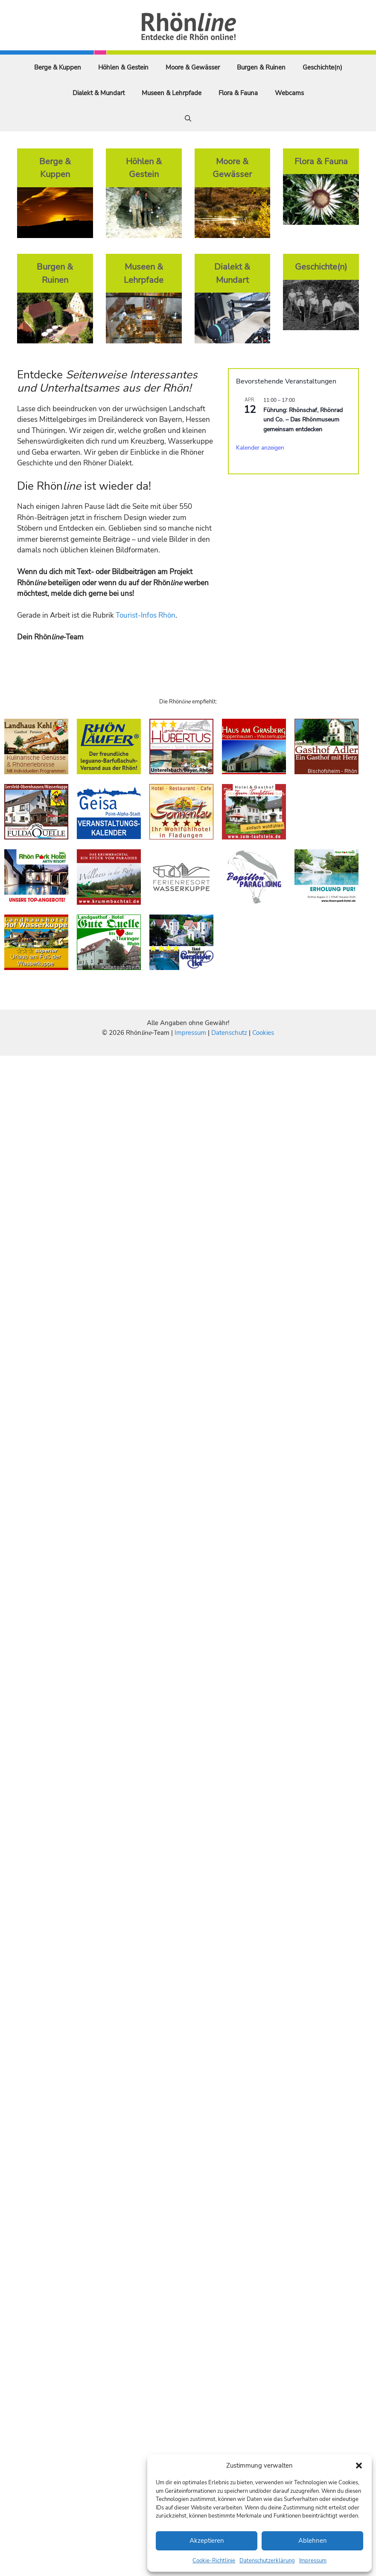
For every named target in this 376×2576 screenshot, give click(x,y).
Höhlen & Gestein (123, 67)
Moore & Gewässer (193, 67)
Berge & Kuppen (57, 67)
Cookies (263, 1032)
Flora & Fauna (238, 93)
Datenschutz (229, 1032)
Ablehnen (312, 2540)
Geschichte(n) (322, 67)
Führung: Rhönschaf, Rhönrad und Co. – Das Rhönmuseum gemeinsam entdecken (303, 419)
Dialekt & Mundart (99, 93)
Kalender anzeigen (260, 448)
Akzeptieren (206, 2540)
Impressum (312, 2560)
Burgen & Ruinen (261, 67)
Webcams (289, 93)
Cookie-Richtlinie (213, 2560)
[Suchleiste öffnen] (188, 118)
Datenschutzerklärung (267, 2560)
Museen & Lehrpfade (171, 93)
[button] (359, 2465)
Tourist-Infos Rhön (145, 615)
